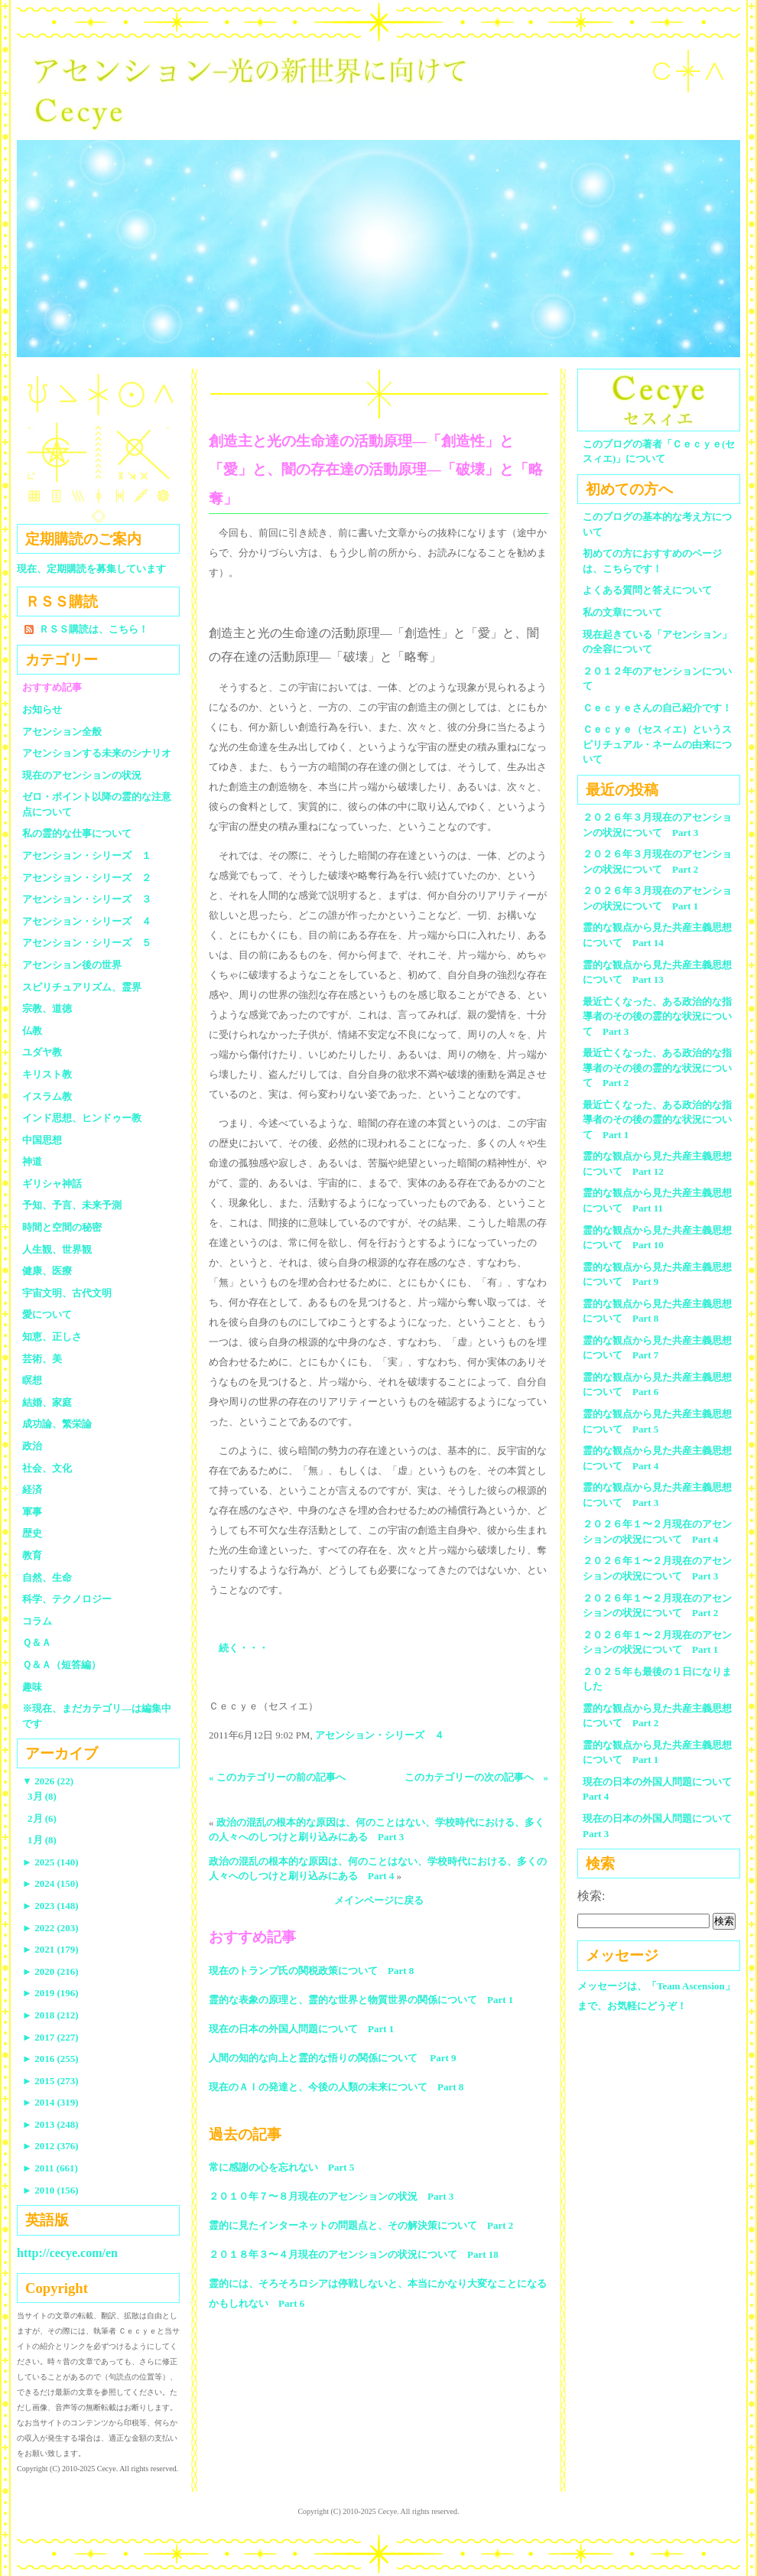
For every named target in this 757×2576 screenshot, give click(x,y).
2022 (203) (50, 1928)
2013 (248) (50, 2124)
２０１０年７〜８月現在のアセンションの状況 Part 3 (331, 2196)
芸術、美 (42, 1358)
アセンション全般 (62, 731)
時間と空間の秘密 (62, 1227)
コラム (37, 1621)
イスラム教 (47, 1096)
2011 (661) (50, 2168)
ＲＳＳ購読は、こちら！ (93, 629)
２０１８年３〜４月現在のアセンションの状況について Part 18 (354, 2254)
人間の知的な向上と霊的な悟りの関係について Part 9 (332, 2058)
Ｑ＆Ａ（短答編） (61, 1664)
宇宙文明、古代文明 (67, 1293)
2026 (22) (47, 1781)
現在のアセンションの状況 (81, 775)
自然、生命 (47, 1577)
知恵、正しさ (52, 1336)
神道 (32, 1161)
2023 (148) (50, 1905)
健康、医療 (47, 1271)
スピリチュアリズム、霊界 (81, 987)
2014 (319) (50, 2102)
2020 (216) (50, 1971)
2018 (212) (50, 2015)
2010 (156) (50, 2190)
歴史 (32, 1533)
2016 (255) (50, 2058)
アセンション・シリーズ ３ (86, 899)
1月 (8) (42, 1840)
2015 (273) (50, 2080)
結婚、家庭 (47, 1402)
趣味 (32, 1687)
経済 (32, 1489)
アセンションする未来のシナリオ (96, 753)
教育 (32, 1555)
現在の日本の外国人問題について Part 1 (301, 2028)
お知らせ (42, 709)
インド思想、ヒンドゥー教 (81, 1118)
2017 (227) (50, 2037)
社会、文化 (47, 1468)
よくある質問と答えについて (647, 590)
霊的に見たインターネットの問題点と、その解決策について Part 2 (361, 2225)
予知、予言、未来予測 (72, 1205)
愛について (47, 1314)
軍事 (32, 1511)
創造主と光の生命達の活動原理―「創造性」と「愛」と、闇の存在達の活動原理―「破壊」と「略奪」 (376, 469)
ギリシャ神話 (52, 1183)
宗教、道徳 (47, 1008)
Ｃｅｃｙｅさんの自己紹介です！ (657, 708)
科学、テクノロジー (67, 1599)
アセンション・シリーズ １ (86, 855)
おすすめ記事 (52, 687)
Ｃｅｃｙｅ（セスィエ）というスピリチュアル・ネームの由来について (657, 744)
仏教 (32, 1030)
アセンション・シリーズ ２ (86, 877)
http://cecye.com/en (67, 2252)
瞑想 (32, 1380)
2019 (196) (50, 1993)
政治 (32, 1446)
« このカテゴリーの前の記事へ (277, 1777)
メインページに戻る (379, 1900)
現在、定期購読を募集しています (91, 568)
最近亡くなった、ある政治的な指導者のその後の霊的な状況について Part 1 (657, 1119)
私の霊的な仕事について (77, 833)
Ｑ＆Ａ (41, 1642)
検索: (591, 1895)
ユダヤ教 (42, 1052)
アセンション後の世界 (72, 965)
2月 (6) (42, 1818)
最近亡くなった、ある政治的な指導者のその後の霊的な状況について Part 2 (657, 1067)
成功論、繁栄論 (57, 1423)
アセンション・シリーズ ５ (86, 942)
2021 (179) (50, 1949)
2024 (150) (50, 1883)
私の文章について (622, 612)
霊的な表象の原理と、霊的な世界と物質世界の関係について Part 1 (361, 1999)
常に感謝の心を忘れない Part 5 (281, 2167)
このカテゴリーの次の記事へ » (476, 1777)
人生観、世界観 (57, 1249)
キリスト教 (47, 1074)
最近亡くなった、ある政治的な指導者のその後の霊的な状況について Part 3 (657, 1016)
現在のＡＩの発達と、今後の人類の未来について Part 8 (336, 2087)
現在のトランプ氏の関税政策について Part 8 (311, 1970)
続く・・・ (243, 1648)
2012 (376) (50, 2146)
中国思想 (42, 1140)
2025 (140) (50, 1862)
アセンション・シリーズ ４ (379, 1735)
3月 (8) (42, 1796)
